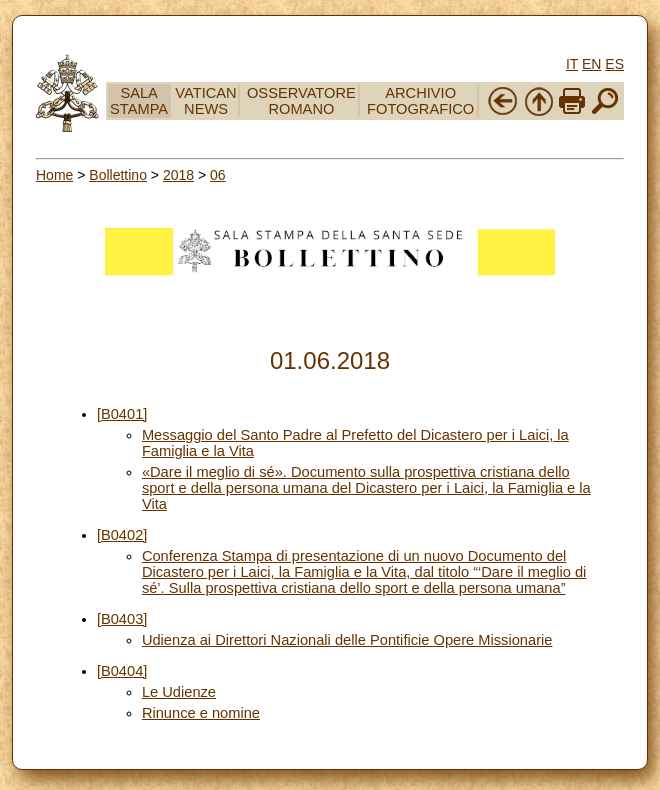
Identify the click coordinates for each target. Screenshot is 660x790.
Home (54, 175)
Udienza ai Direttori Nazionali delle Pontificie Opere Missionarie (347, 640)
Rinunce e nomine (201, 713)
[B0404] (122, 671)
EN (591, 64)
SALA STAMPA (139, 101)
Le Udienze (179, 692)
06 (218, 175)
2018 (178, 175)
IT (572, 64)
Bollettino (118, 175)
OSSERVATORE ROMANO (301, 101)
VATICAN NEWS (205, 101)
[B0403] (122, 619)
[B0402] (122, 535)
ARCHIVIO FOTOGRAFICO (420, 101)
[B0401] (122, 414)
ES (614, 64)
